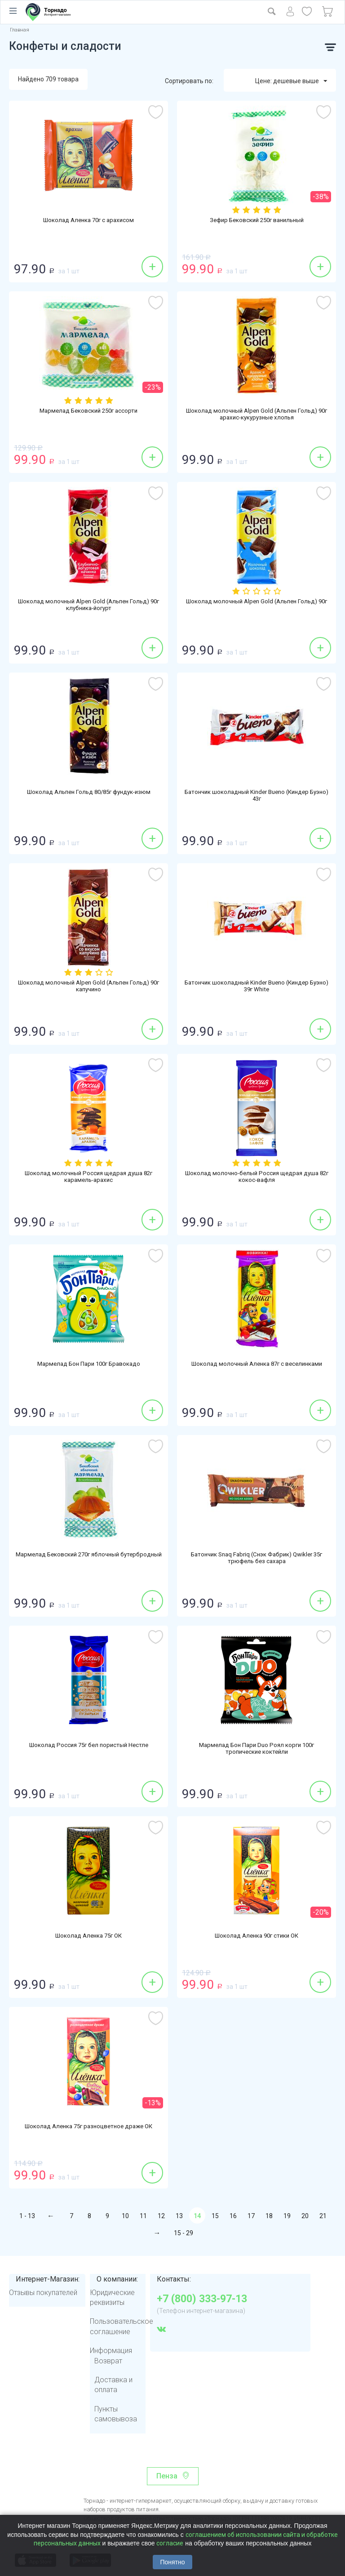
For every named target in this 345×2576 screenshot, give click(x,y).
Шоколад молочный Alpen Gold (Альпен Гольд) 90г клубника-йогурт (88, 606)
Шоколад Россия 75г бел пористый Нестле (88, 1745)
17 (251, 2215)
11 (143, 2215)
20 (305, 2215)
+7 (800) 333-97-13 (202, 2299)
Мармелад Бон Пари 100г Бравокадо (88, 1364)
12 (161, 2215)
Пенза (166, 2476)
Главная (19, 30)
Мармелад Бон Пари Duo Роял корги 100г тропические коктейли (256, 1749)
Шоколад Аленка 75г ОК (88, 1936)
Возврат (108, 2361)
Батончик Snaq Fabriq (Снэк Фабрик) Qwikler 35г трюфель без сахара (256, 1559)
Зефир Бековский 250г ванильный (256, 220)
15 (215, 2215)
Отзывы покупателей (43, 2292)
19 (287, 2215)
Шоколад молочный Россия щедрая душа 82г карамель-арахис (88, 1177)
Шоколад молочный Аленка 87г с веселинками (256, 1364)
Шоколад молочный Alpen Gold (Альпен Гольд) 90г (256, 606)
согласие (169, 2543)
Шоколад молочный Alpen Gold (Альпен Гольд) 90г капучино (88, 987)
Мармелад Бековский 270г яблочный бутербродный (88, 1559)
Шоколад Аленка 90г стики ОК (256, 1936)
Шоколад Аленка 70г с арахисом (88, 220)
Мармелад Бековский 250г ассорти (88, 411)
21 (323, 2215)
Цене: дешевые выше (291, 81)
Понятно (172, 2562)
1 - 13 (27, 2215)
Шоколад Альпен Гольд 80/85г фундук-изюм (88, 792)
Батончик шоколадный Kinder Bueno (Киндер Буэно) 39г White (256, 987)
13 (179, 2215)
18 (269, 2215)
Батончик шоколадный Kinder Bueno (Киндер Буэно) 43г (256, 796)
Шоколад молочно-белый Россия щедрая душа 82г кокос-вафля (256, 1177)
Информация (111, 2350)
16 (233, 2215)
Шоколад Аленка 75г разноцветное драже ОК (88, 2126)
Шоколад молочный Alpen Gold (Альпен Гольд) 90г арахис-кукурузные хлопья (256, 415)
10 (125, 2215)
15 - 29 (183, 2233)
